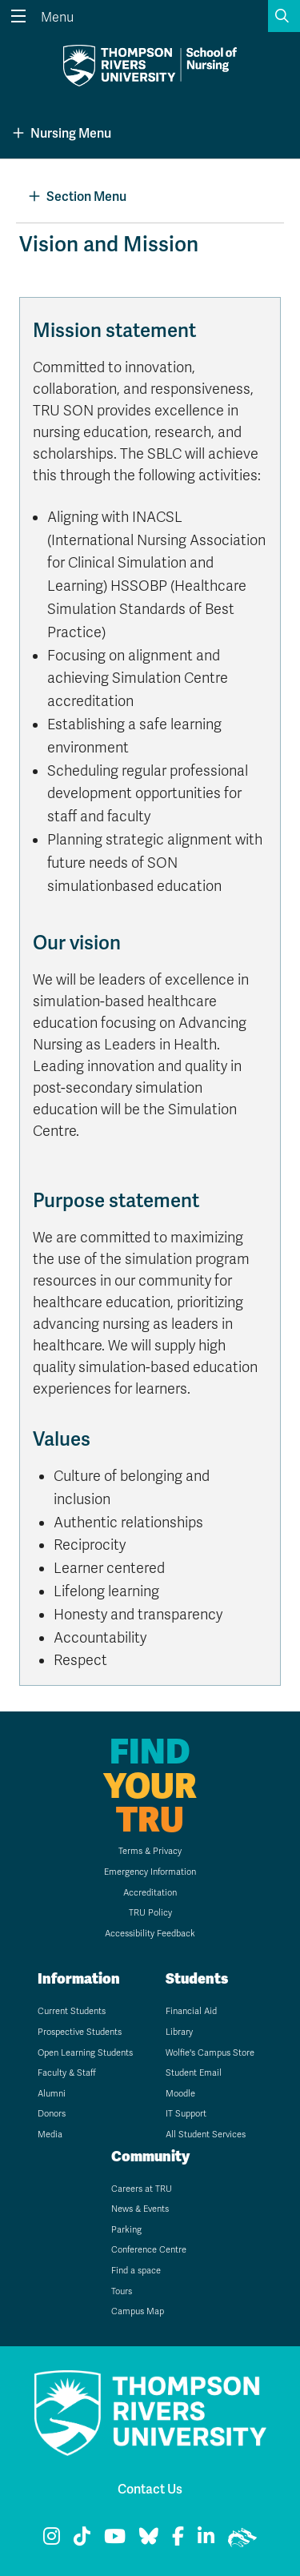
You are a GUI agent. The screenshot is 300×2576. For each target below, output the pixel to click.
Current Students (72, 2011)
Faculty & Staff (67, 2073)
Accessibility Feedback (150, 1933)
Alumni (52, 2093)
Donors (52, 2114)
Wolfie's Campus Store (210, 2053)
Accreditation (150, 1893)
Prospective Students (80, 2032)
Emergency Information (150, 1872)
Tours (121, 2291)
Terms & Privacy (150, 1851)
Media (50, 2134)
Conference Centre (148, 2250)
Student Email (194, 2073)
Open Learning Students (85, 2053)
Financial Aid (191, 2011)
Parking (126, 2230)
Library (179, 2032)
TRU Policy (150, 1913)
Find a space (136, 2270)
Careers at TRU (141, 2189)
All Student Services (206, 2134)
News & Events (140, 2209)
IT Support (186, 2114)
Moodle (180, 2093)
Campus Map (137, 2311)
